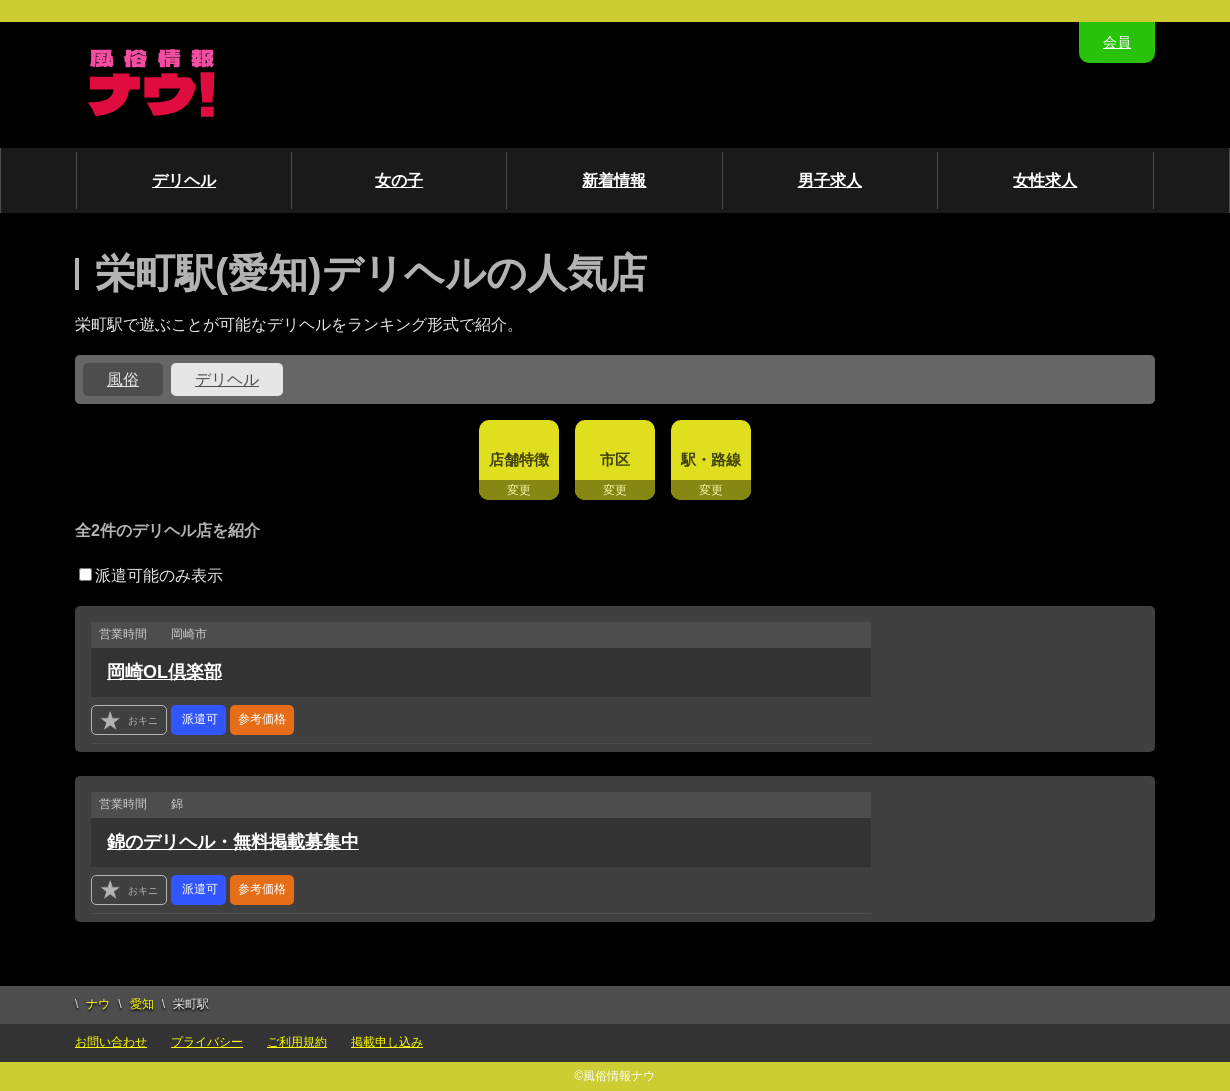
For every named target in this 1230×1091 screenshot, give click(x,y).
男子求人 (830, 180)
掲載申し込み (387, 1042)
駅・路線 (711, 459)
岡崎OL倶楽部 (164, 672)
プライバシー (207, 1042)
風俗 (123, 379)
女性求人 (1045, 180)
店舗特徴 (519, 459)
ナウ (98, 1004)
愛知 (142, 1004)
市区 (615, 459)
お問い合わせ (111, 1042)
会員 (1117, 42)
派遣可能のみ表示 (151, 575)
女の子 (399, 180)
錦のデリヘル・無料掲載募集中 (233, 842)
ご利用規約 (297, 1042)
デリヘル (184, 180)
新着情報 (614, 180)
